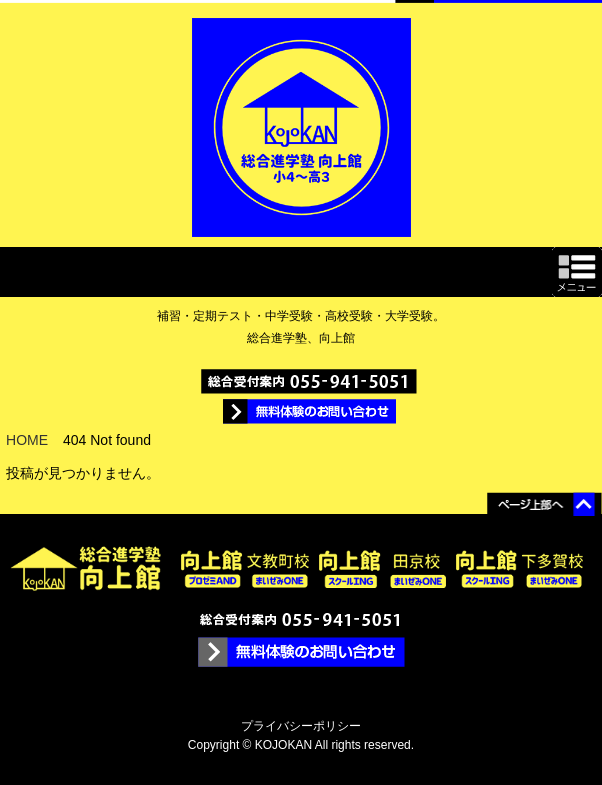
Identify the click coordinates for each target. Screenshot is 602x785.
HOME (27, 440)
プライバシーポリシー (301, 726)
